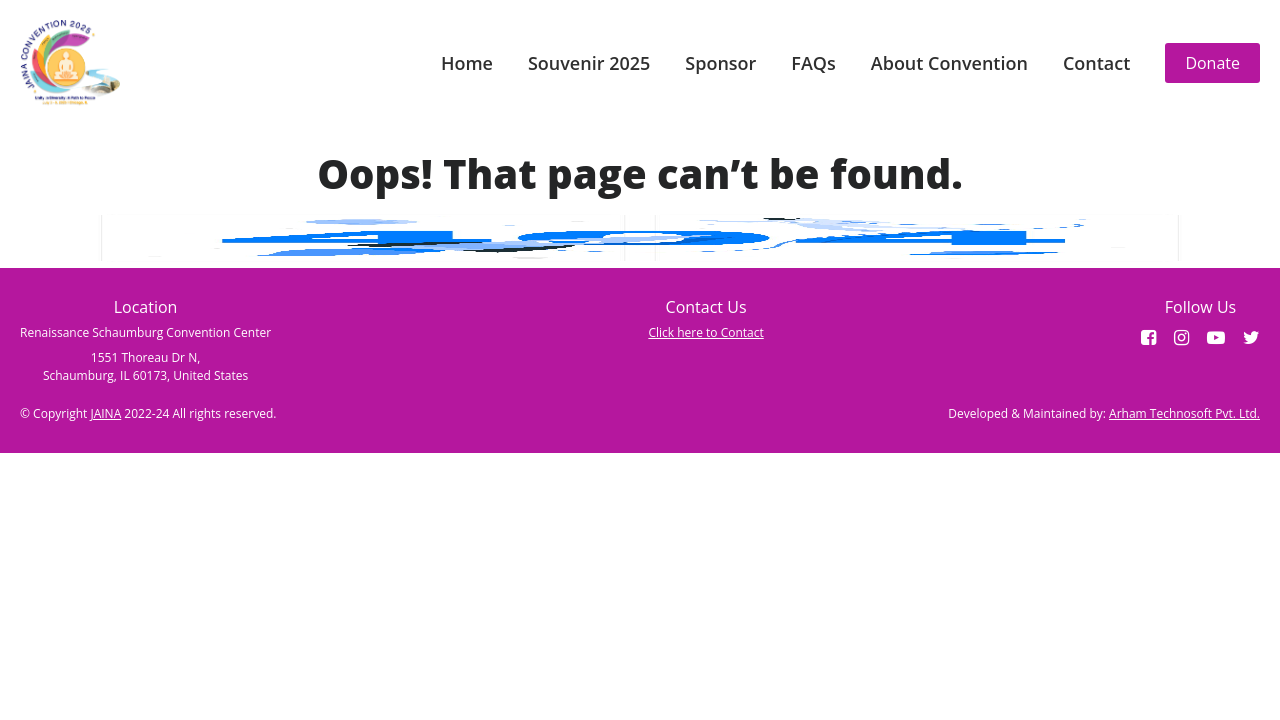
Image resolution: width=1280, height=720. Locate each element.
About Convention (949, 63)
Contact (1096, 63)
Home (467, 63)
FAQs (813, 63)
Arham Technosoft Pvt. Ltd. (1184, 413)
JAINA (105, 413)
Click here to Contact (705, 332)
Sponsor (720, 63)
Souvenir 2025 (589, 63)
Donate (1212, 63)
